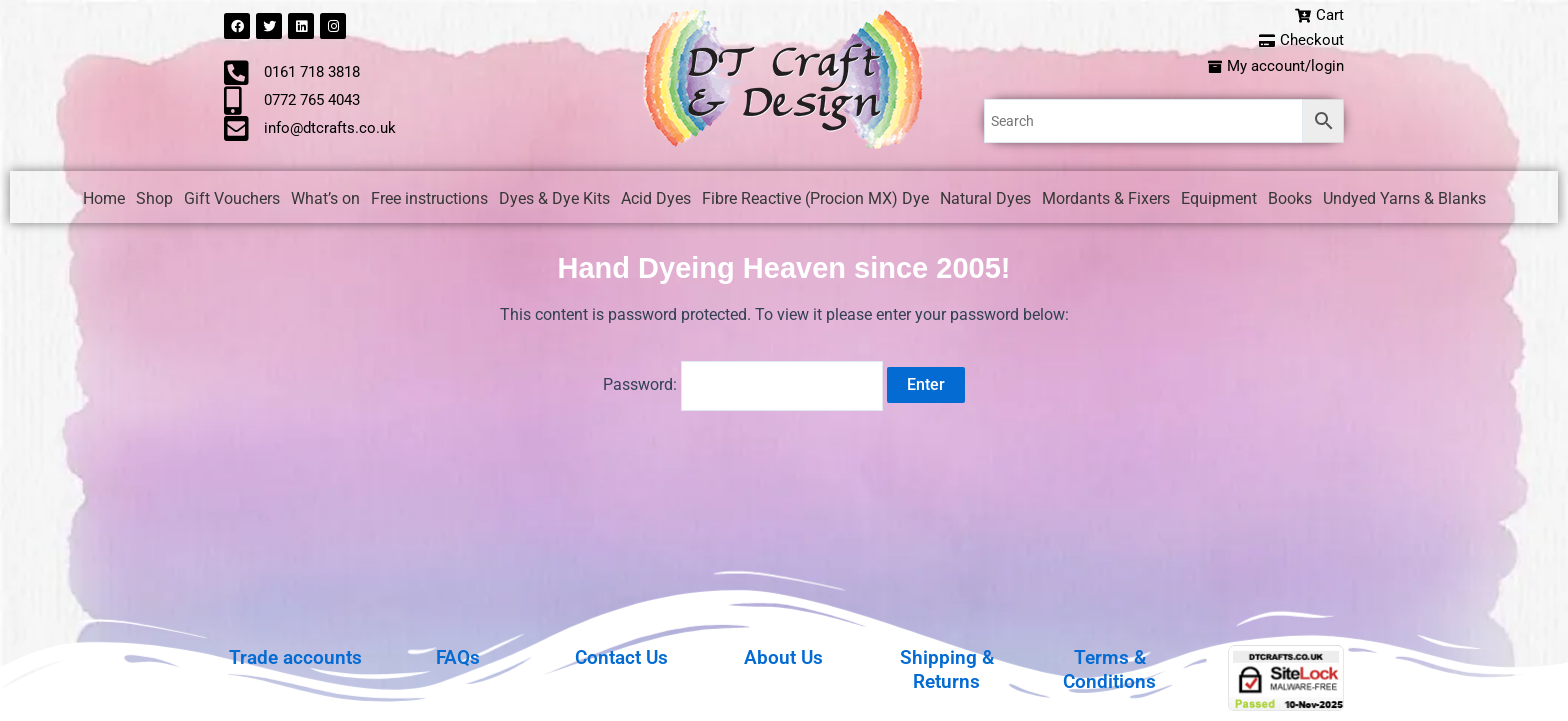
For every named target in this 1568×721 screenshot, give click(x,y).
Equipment (1219, 201)
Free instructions (429, 201)
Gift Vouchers (232, 201)
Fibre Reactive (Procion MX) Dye (815, 201)
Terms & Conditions (1109, 669)
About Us (783, 657)
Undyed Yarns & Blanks (1404, 201)
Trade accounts (295, 657)
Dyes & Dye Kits (554, 201)
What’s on (325, 201)
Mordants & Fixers (1106, 201)
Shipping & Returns (946, 669)
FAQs (458, 657)
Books (1290, 201)
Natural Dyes (985, 201)
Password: (743, 384)
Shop (154, 201)
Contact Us (621, 657)
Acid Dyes (656, 201)
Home (104, 201)
